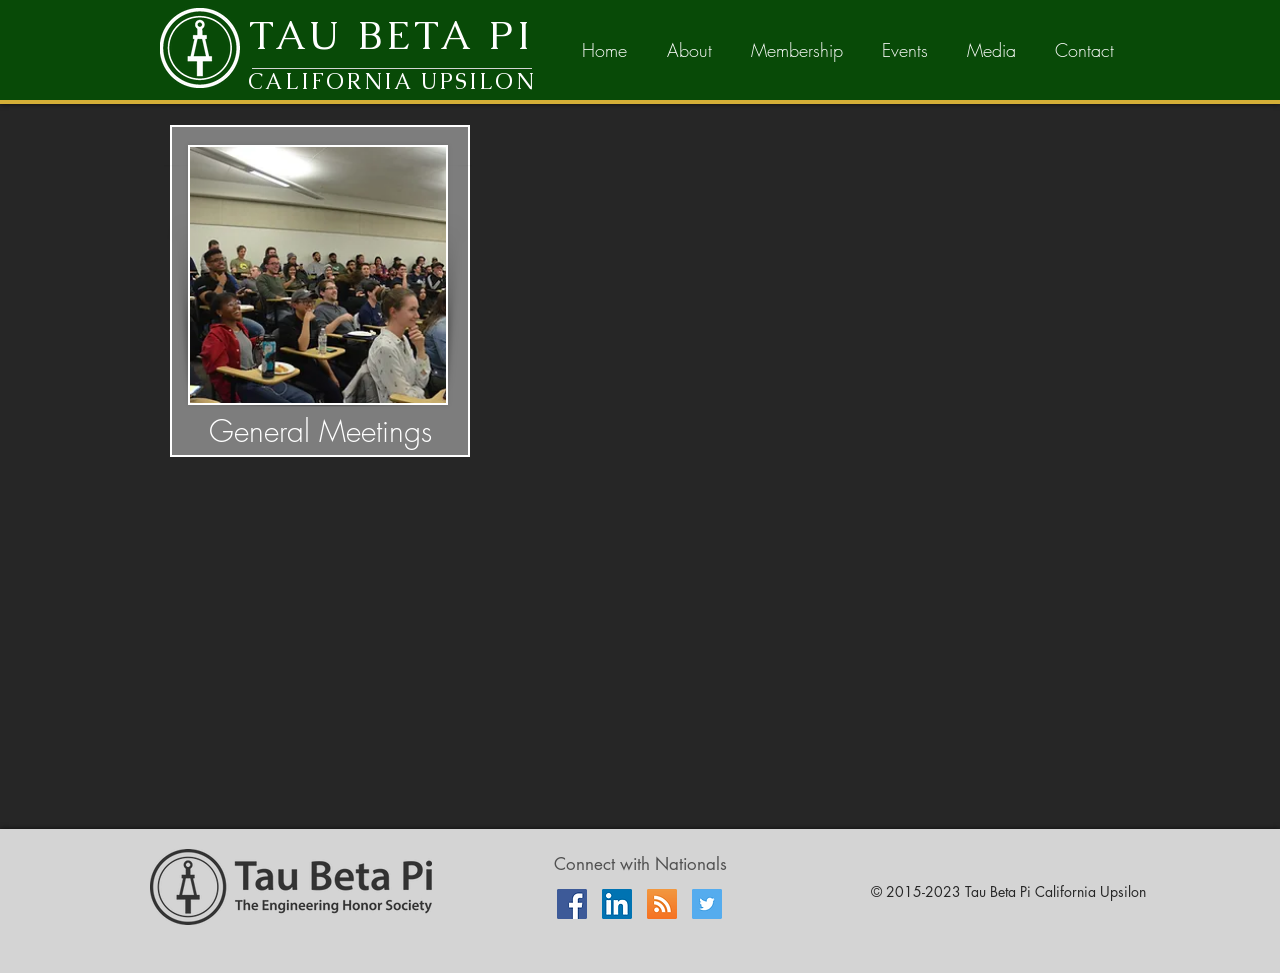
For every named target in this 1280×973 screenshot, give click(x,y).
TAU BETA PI (391, 35)
